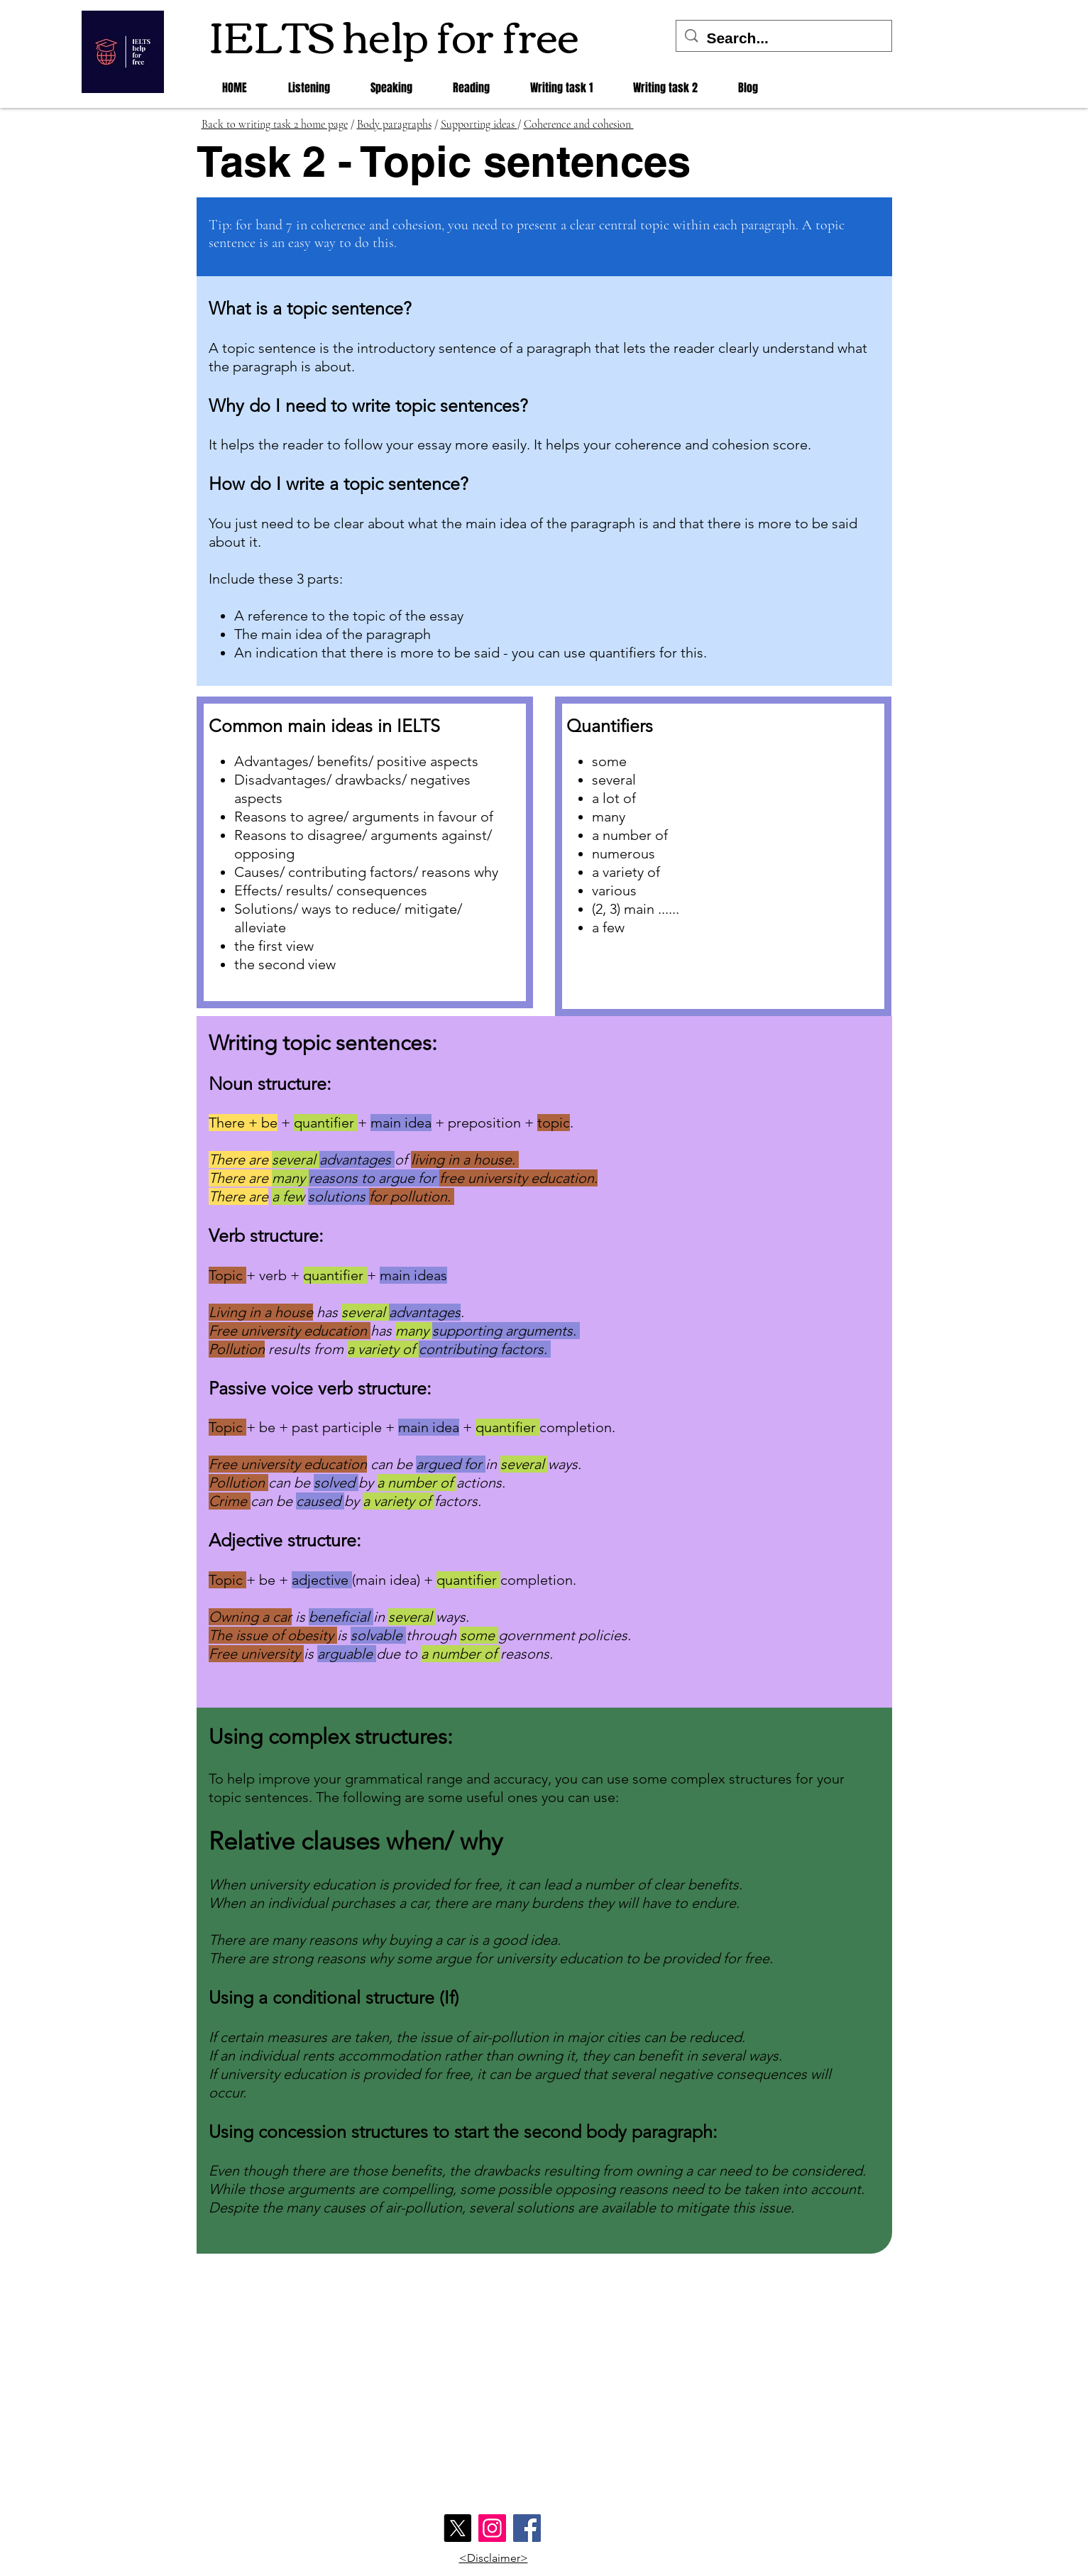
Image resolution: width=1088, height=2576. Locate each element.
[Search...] (783, 38)
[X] (457, 2528)
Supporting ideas (479, 124)
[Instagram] (492, 2528)
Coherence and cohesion (579, 124)
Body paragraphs (394, 124)
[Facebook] (527, 2528)
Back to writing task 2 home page (275, 124)
